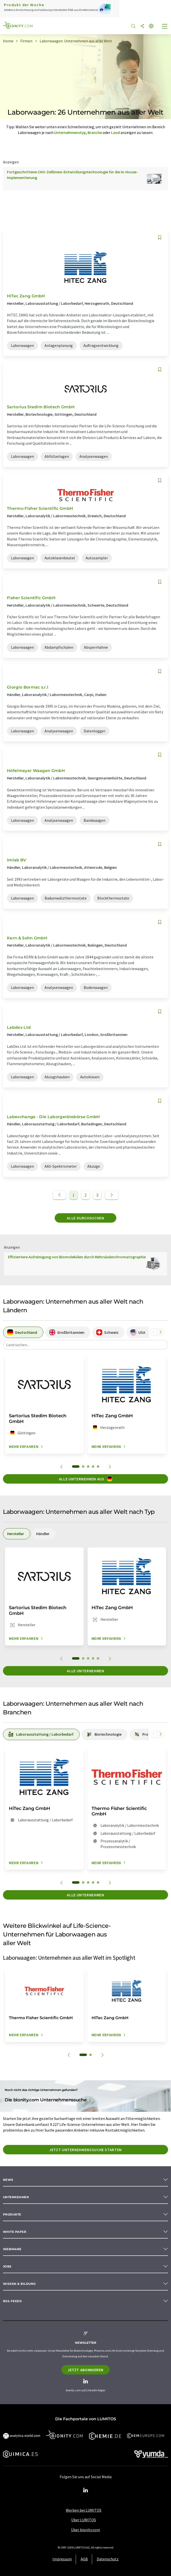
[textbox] (85, 1345)
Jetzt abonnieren (85, 2369)
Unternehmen (16, 2197)
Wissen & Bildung (19, 2284)
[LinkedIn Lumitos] (85, 2490)
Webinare (12, 2249)
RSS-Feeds (12, 2301)
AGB (84, 2558)
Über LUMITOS (83, 2519)
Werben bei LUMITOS (83, 2510)
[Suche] (133, 26)
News (8, 2180)
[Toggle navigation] (165, 27)
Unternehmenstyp (70, 132)
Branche (95, 132)
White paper (14, 2232)
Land (115, 132)
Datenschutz (108, 2558)
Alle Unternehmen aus (85, 1478)
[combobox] (85, 1344)
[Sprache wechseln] (151, 26)
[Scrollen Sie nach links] (153, 1332)
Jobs (7, 2266)
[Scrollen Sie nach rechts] (160, 1332)
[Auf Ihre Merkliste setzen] (159, 237)
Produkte (12, 2214)
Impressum (62, 2558)
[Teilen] (142, 26)
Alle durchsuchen (85, 1217)
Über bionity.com (85, 2529)
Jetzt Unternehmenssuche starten (85, 2149)
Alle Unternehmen (85, 1670)
